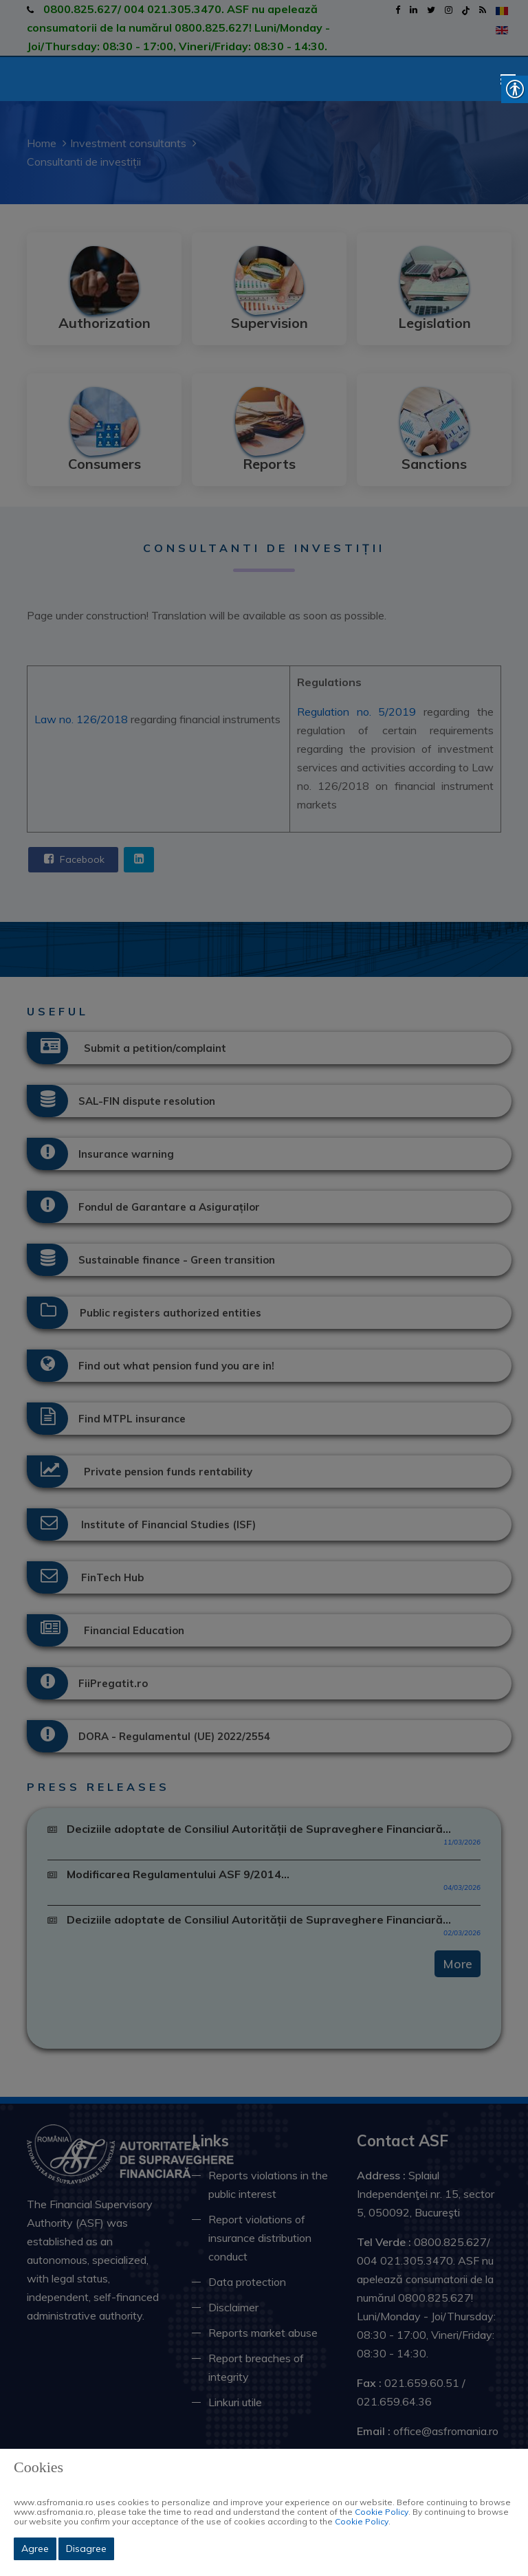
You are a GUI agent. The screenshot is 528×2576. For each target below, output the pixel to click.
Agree (35, 2548)
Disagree (86, 2548)
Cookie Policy (381, 2512)
